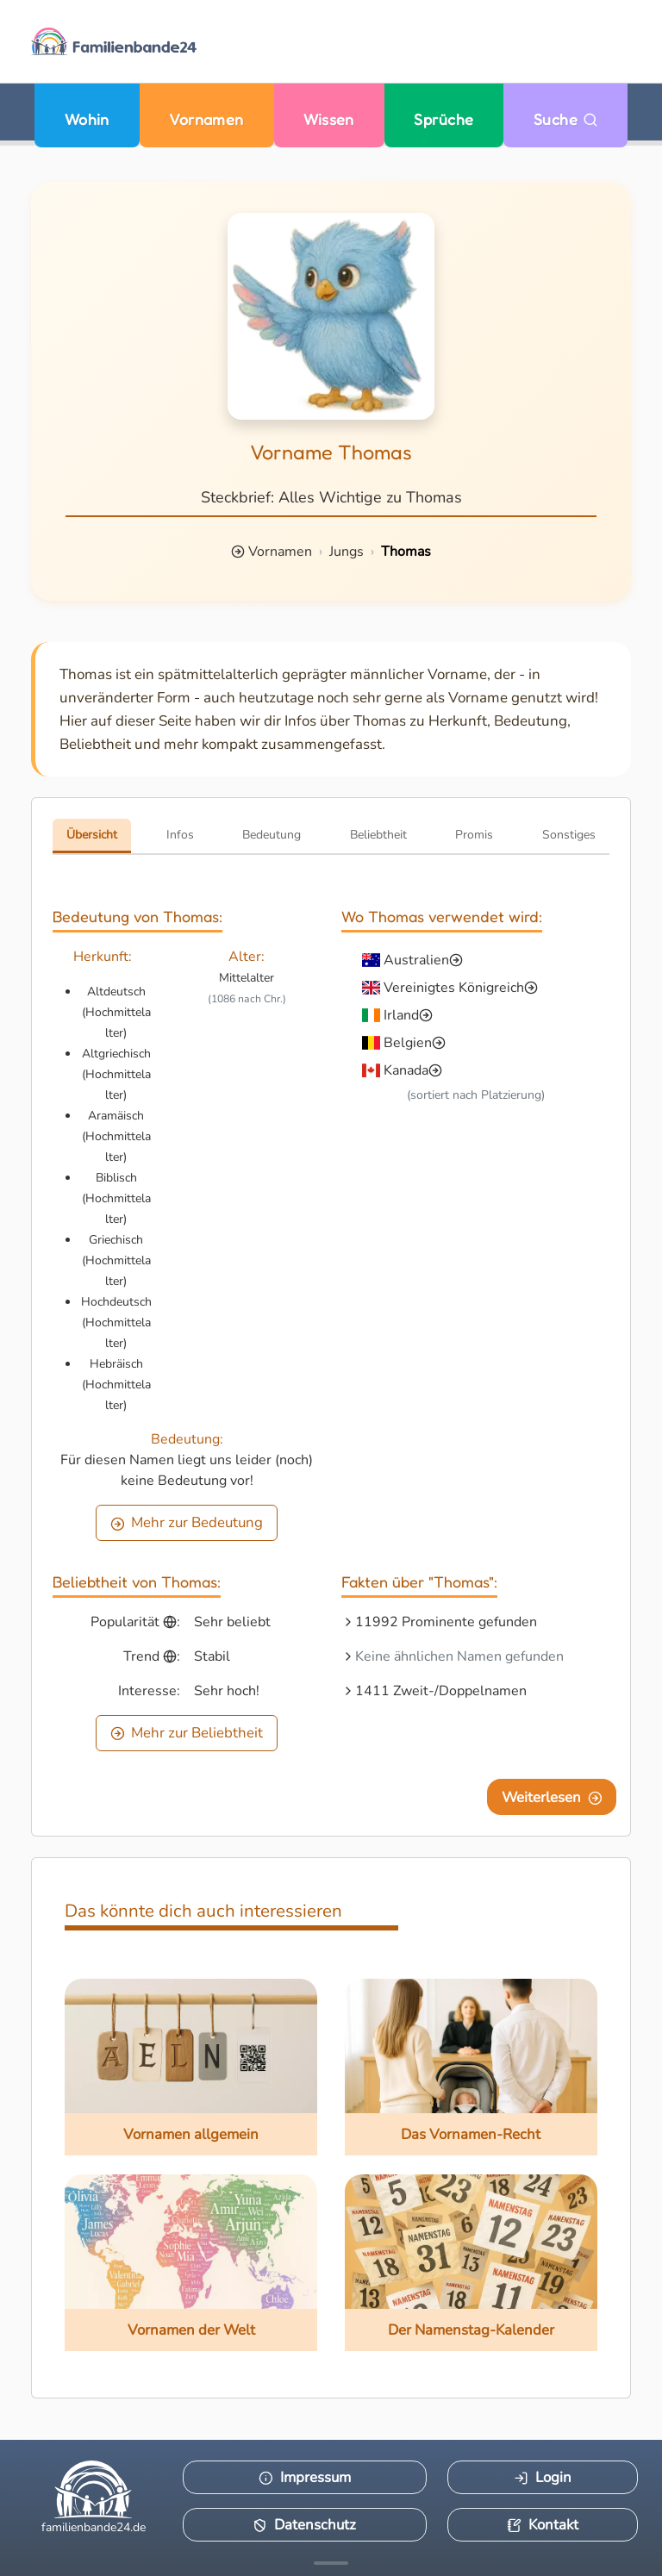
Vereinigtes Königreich (454, 987)
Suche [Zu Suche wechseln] (566, 119)
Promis (474, 834)
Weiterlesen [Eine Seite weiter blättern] (552, 1797)
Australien (416, 960)
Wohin (87, 119)
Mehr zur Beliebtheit (187, 1733)
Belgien (408, 1042)
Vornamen (206, 119)
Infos (180, 834)
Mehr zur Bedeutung (187, 1522)
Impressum (305, 2477)
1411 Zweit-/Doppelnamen (441, 1690)
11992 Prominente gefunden (446, 1621)
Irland (401, 1015)
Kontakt (542, 2525)
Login (542, 2477)
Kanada (406, 1070)
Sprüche (443, 119)
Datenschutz (304, 2525)
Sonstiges (569, 834)
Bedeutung (271, 834)
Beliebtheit (378, 834)
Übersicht (91, 834)
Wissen (328, 119)
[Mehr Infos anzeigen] (331, 2563)
